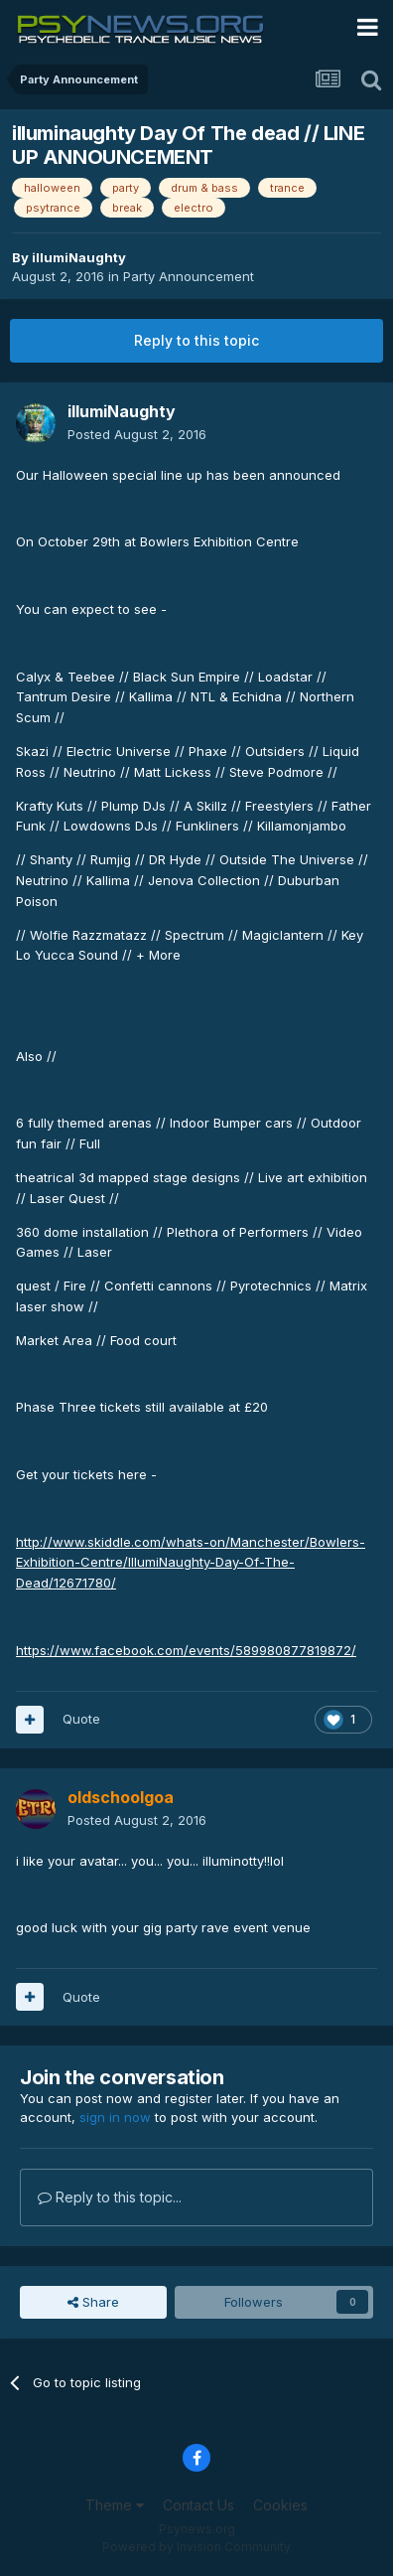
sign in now (115, 2117)
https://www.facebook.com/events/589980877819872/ (186, 1650)
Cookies (280, 2505)
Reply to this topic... (110, 2197)
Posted (136, 434)
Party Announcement (188, 276)
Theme (114, 2505)
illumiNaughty (79, 257)
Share (93, 2302)
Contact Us (198, 2505)
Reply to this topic (196, 340)
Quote (81, 1719)
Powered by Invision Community (196, 2546)
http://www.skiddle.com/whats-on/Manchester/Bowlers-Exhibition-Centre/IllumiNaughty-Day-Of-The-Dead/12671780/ (190, 1562)
